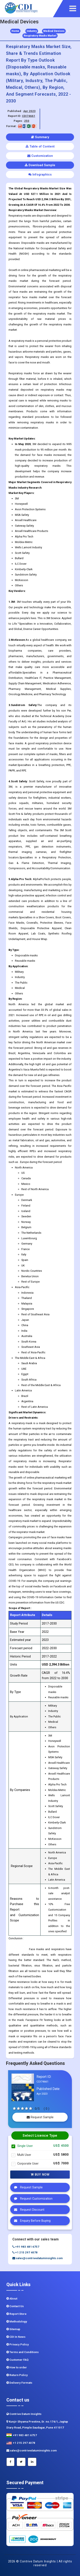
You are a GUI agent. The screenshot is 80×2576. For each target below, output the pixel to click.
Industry (32, 31)
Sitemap (13, 2329)
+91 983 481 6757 (25, 2246)
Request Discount (28, 2209)
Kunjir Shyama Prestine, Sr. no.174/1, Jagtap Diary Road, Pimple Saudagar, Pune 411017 (37, 2424)
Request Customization (32, 2198)
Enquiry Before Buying (31, 2220)
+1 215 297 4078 (25, 2252)
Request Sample (40, 2117)
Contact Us (15, 2306)
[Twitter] (21, 2462)
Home (15, 31)
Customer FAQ (17, 2359)
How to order (16, 2367)
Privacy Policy (17, 2344)
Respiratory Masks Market (40, 35)
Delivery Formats (19, 2382)
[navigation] (73, 8)
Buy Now (40, 2174)
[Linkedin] (32, 2462)
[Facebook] (10, 2462)
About (11, 2298)
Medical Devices (53, 31)
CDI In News (15, 2336)
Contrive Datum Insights (23, 2414)
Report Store (16, 2313)
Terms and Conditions (22, 2352)
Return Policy (17, 2375)
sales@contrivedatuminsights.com (37, 2258)
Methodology (16, 2321)
